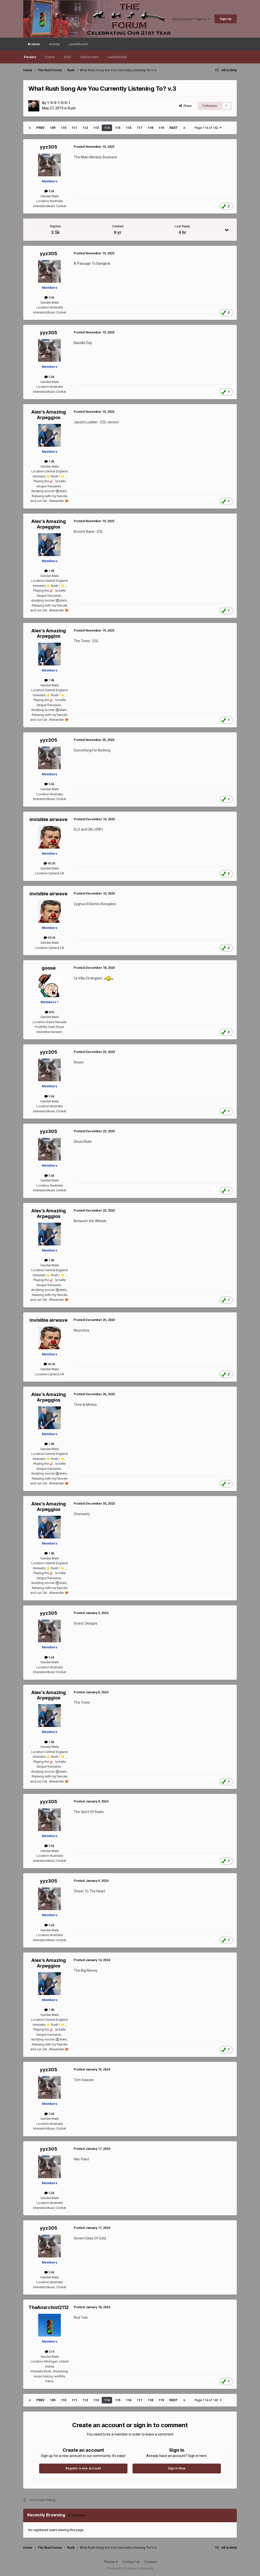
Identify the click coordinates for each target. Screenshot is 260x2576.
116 (128, 128)
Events (50, 57)
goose (49, 968)
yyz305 (48, 147)
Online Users (89, 57)
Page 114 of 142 (208, 128)
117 (139, 128)
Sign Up (225, 19)
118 (150, 128)
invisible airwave (48, 819)
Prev (40, 128)
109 (52, 128)
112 (85, 128)
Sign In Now (177, 2468)
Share (185, 106)
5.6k (49, 191)
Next (173, 128)
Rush (72, 108)
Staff (67, 57)
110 (63, 128)
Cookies (150, 2562)
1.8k (49, 461)
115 (117, 128)
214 (49, 2351)
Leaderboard (117, 57)
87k (49, 1012)
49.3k (50, 863)
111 (74, 128)
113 (96, 128)
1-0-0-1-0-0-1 (58, 103)
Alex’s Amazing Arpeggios (48, 414)
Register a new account (83, 2468)
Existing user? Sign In (191, 19)
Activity (54, 44)
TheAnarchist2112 (49, 2307)
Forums (30, 57)
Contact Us (131, 2562)
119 (161, 128)
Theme (110, 2562)
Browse (34, 46)
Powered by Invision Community (130, 2568)
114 (107, 128)
